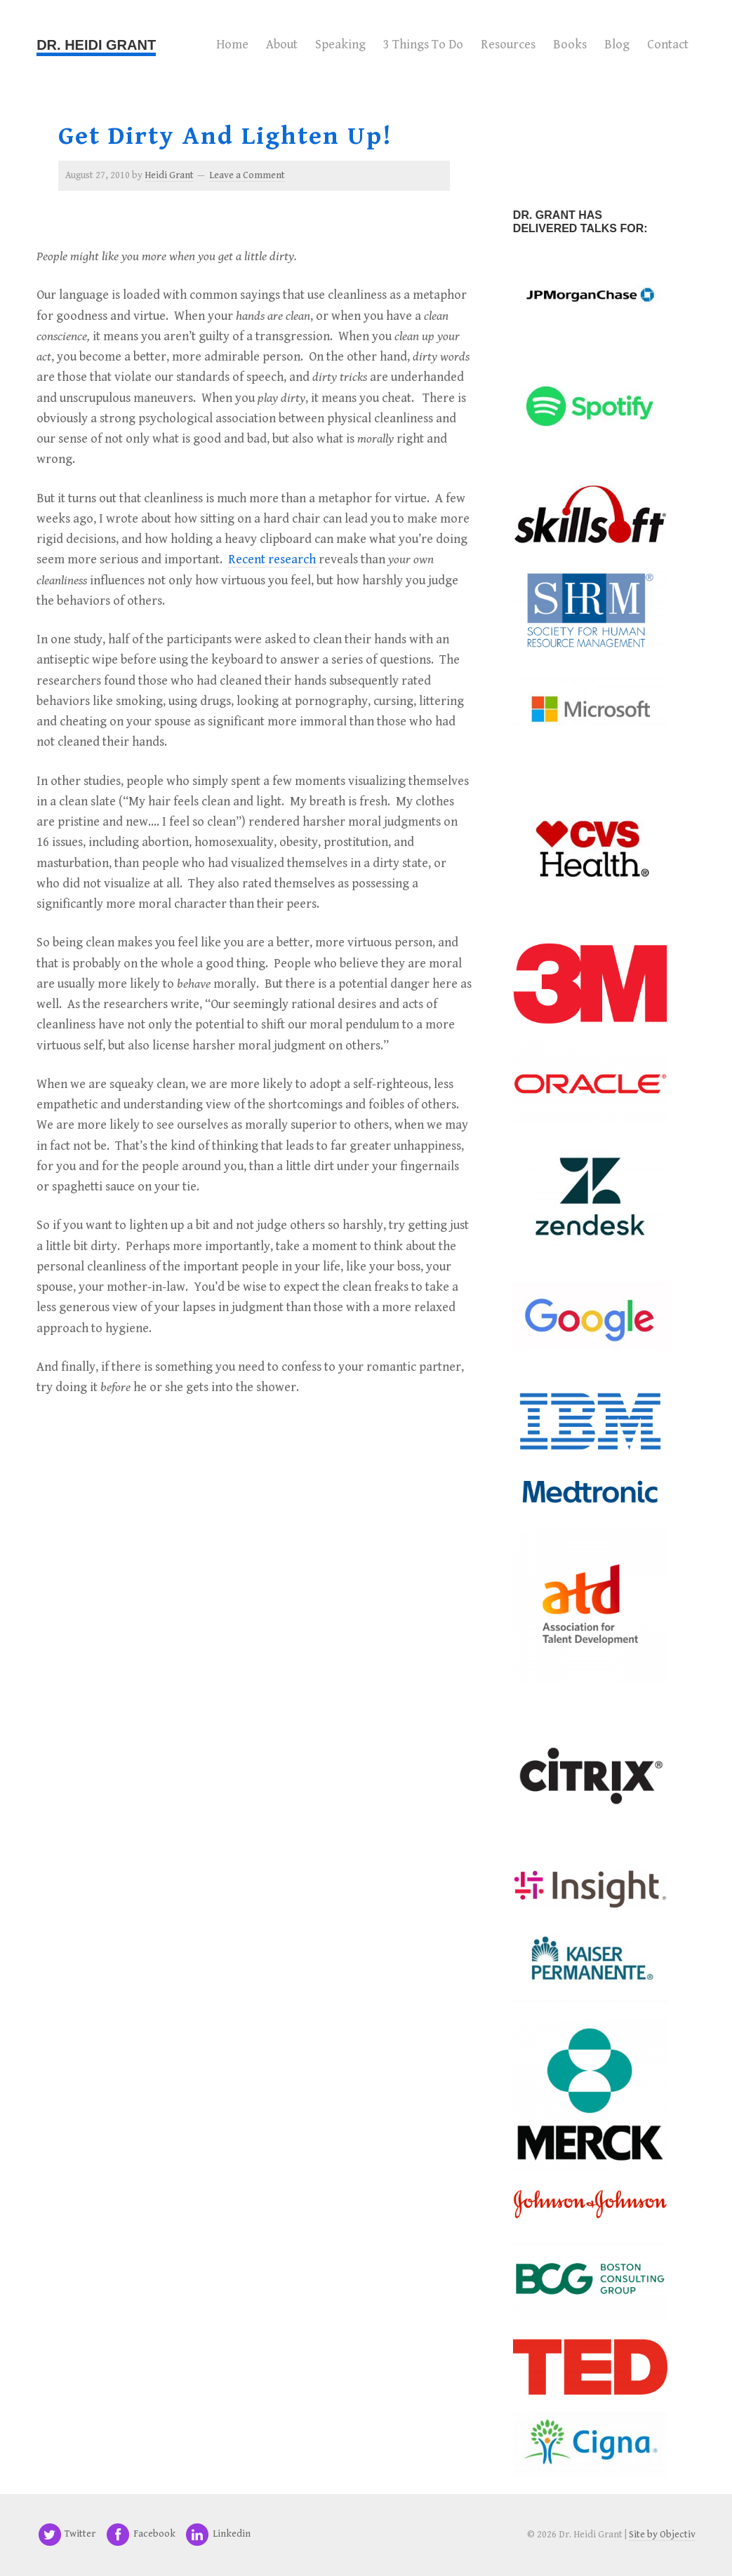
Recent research (273, 559)
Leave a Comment (247, 175)
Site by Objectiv (662, 2534)
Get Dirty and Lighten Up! (225, 136)
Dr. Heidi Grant (96, 45)
